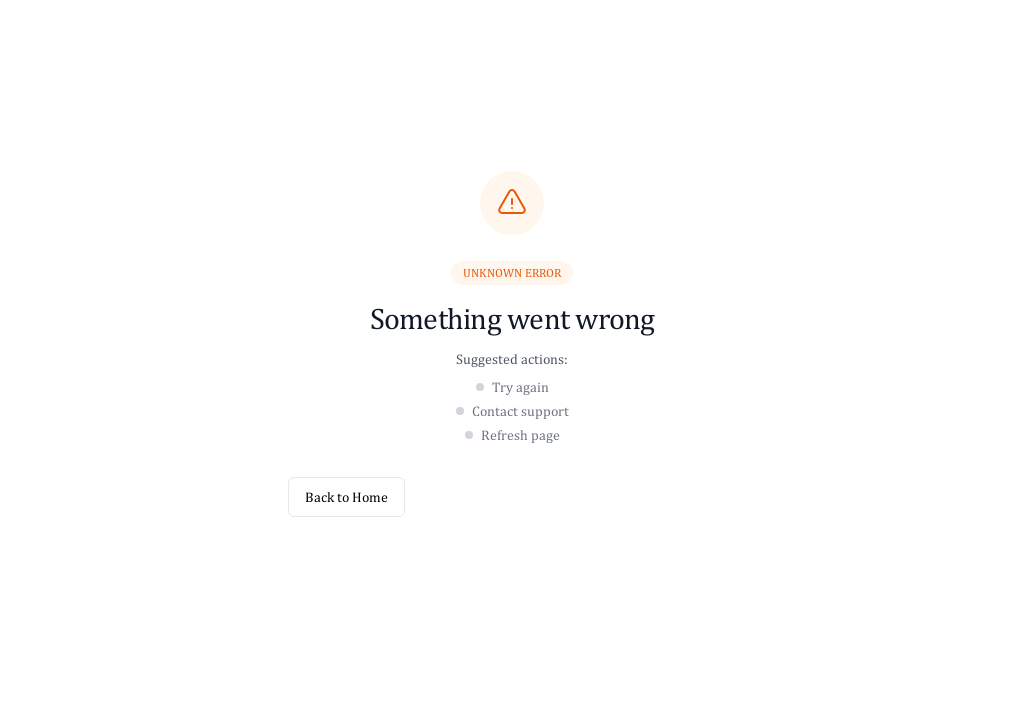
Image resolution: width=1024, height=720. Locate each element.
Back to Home (346, 497)
